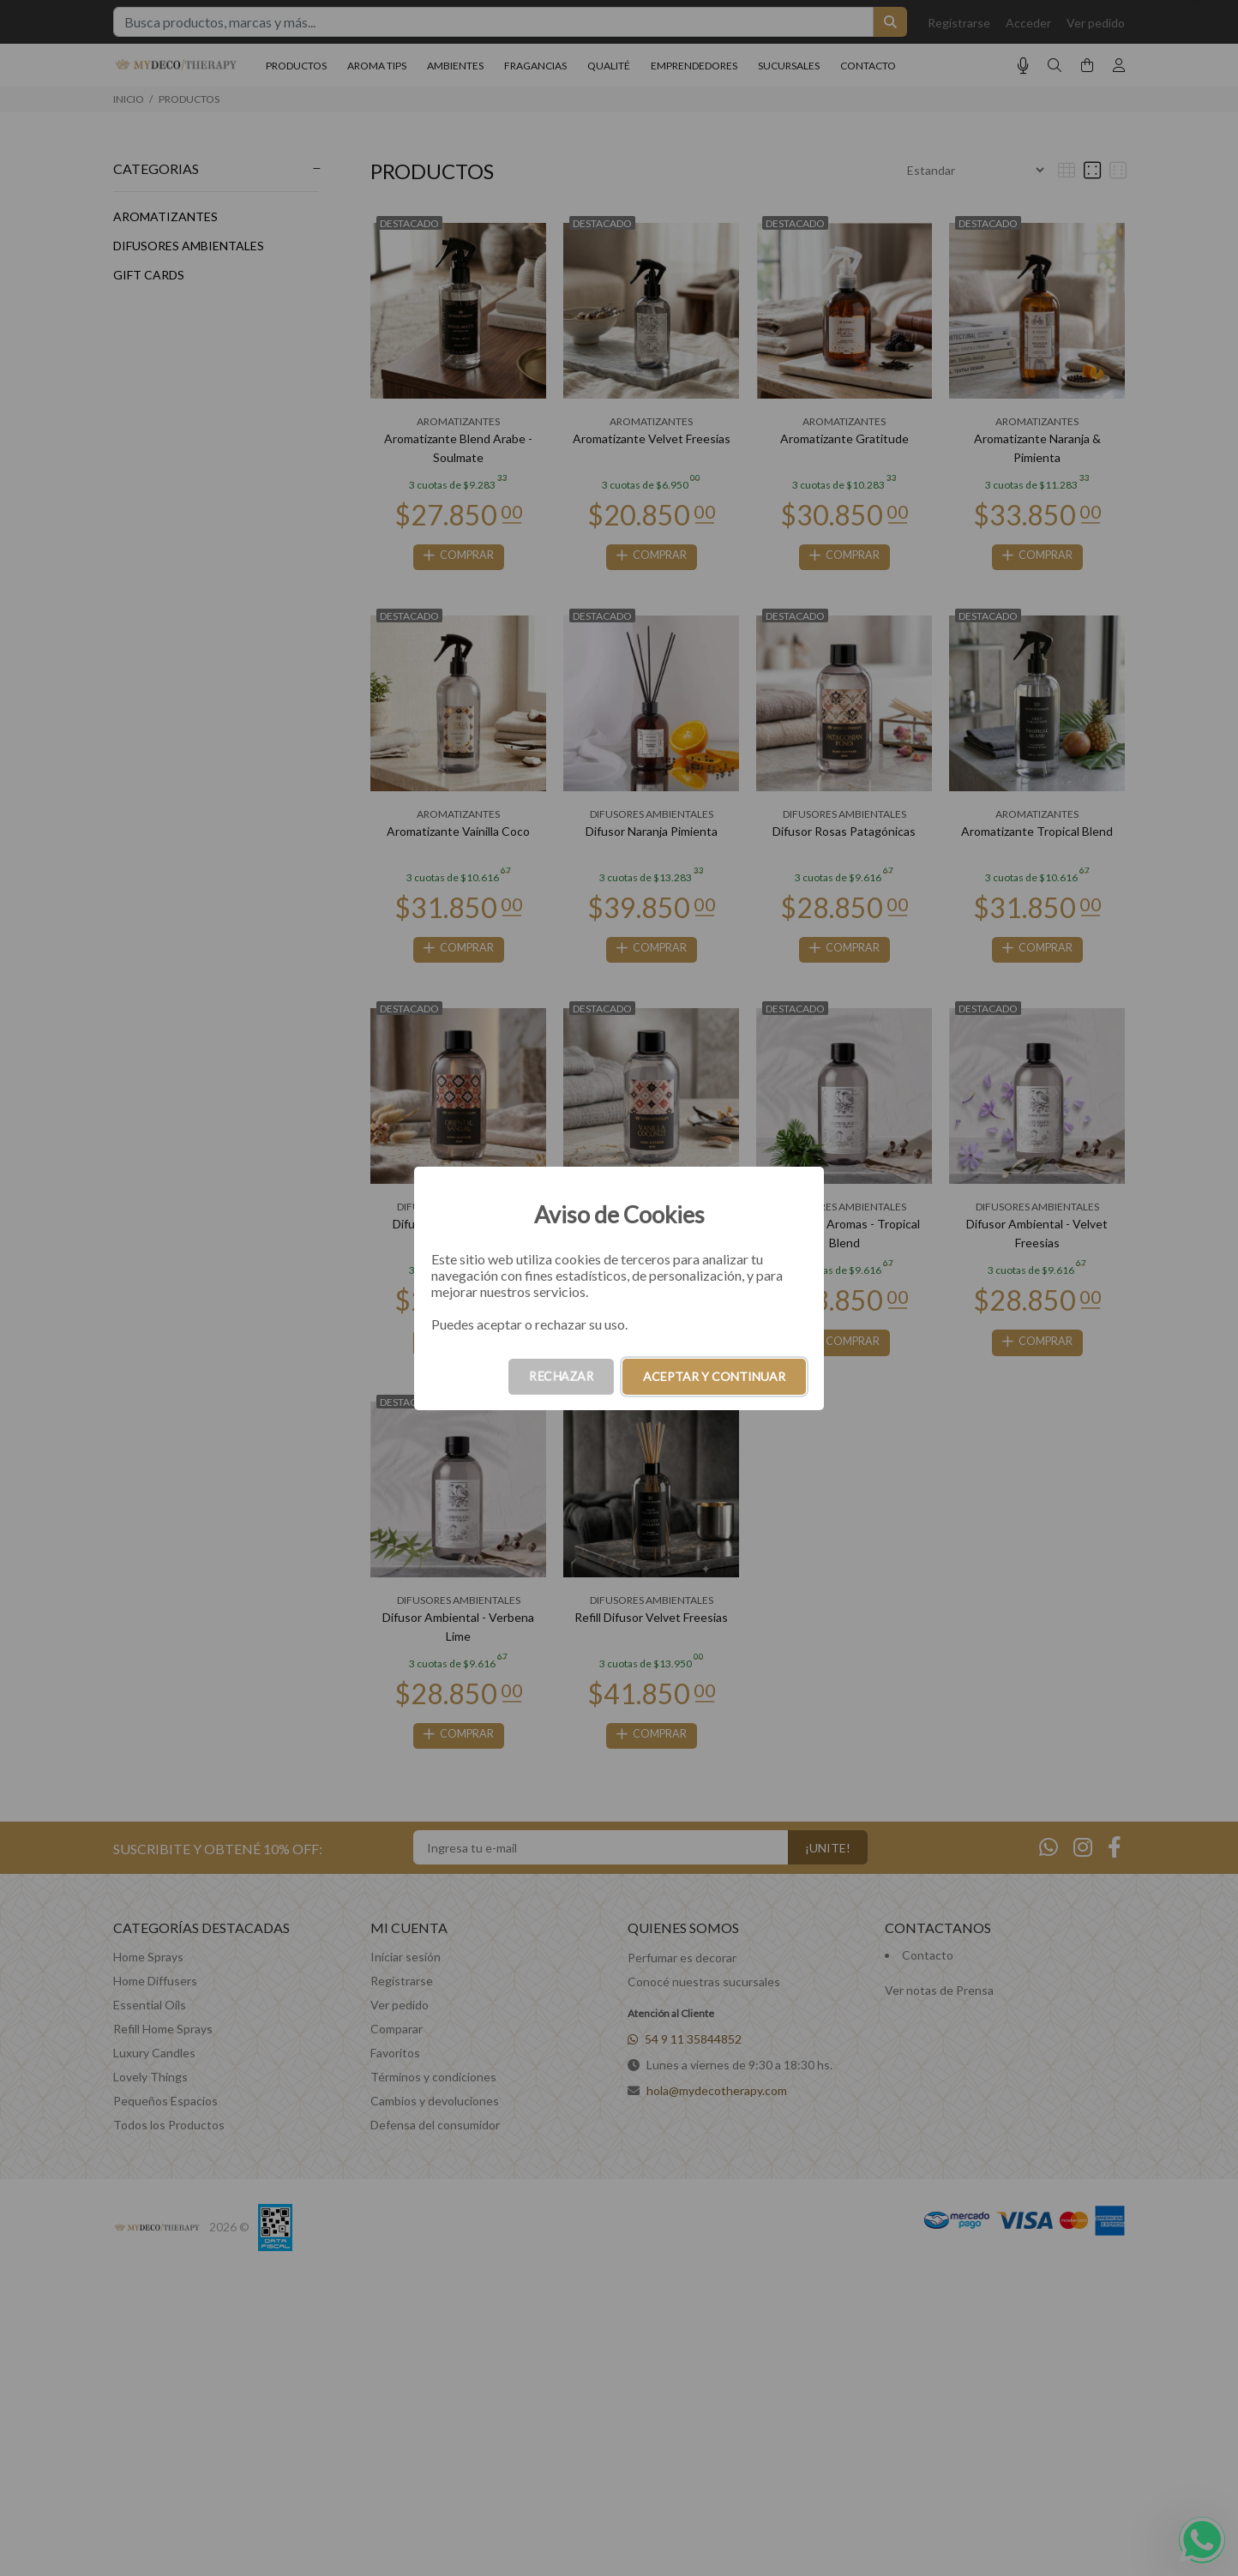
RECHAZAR (561, 1376)
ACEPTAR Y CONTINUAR (714, 1376)
